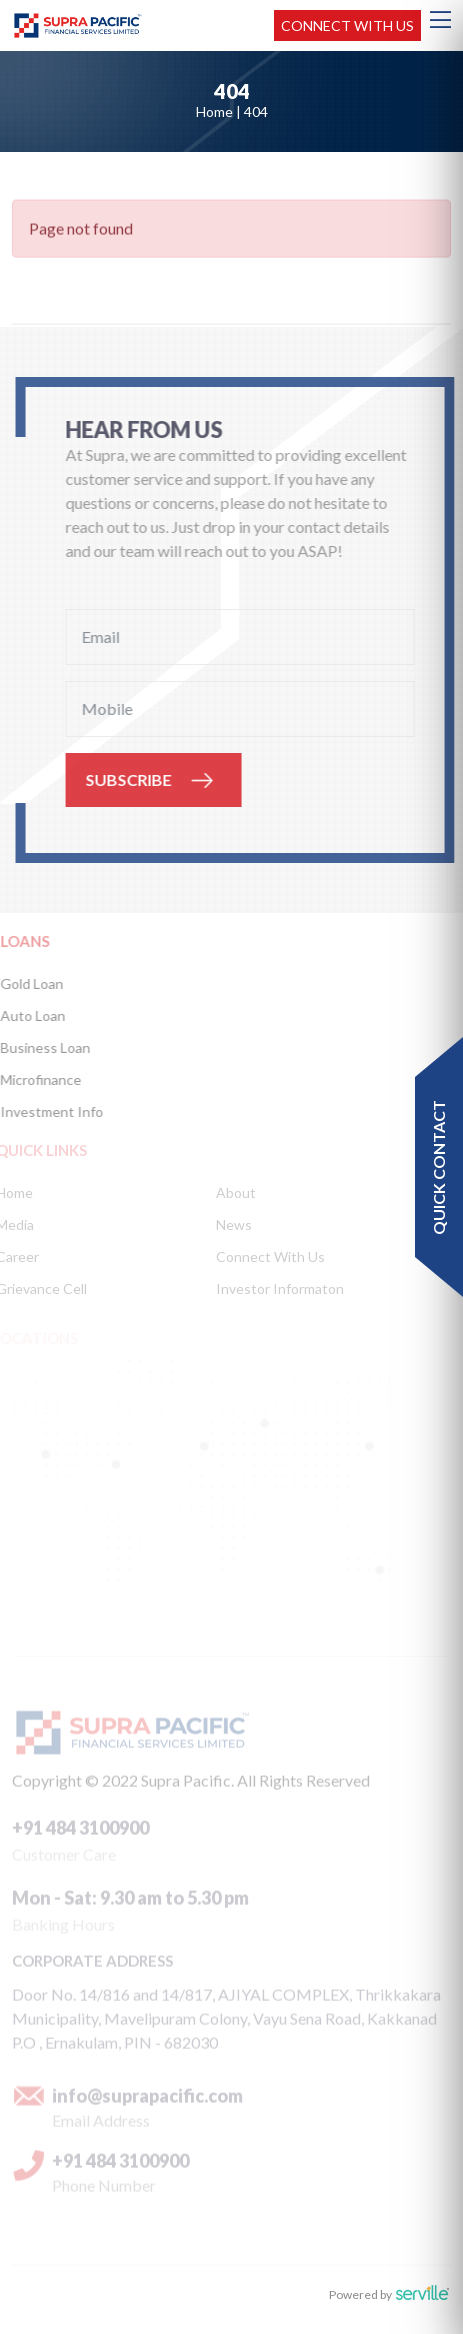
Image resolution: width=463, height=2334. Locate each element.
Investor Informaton (277, 1288)
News (231, 1224)
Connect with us (347, 25)
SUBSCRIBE (130, 779)
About (233, 1192)
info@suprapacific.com (147, 2099)
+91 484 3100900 (80, 1831)
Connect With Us (267, 1256)
